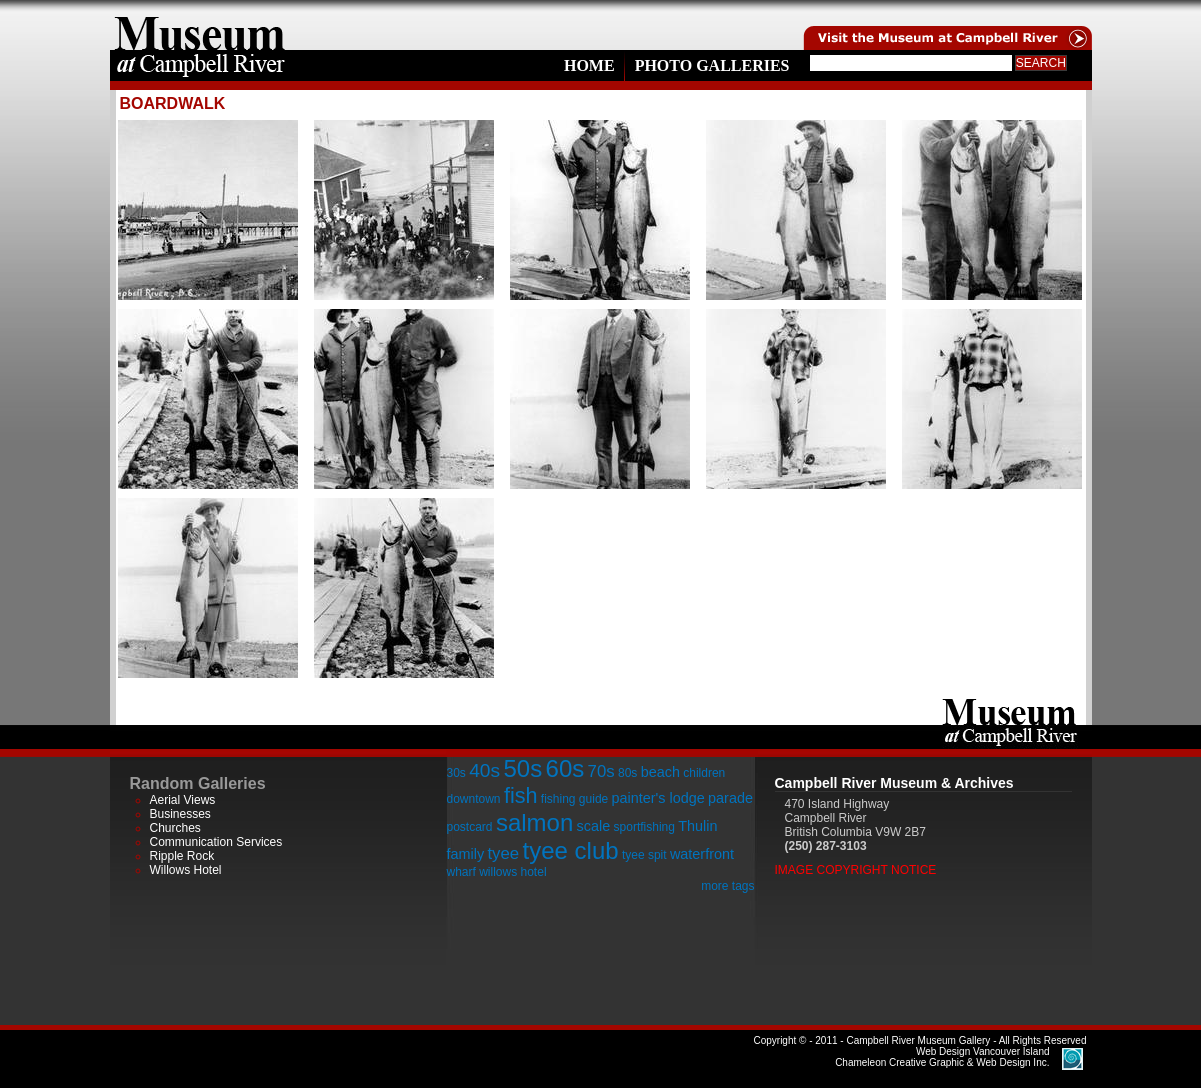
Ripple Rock (182, 856)
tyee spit (644, 855)
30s (456, 773)
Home (589, 65)
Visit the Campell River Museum (946, 25)
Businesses (180, 814)
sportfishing (644, 827)
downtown (474, 799)
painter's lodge (658, 798)
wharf (461, 872)
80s (627, 773)
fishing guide (574, 799)
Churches (175, 828)
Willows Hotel (186, 870)
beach (660, 772)
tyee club (571, 850)
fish (521, 795)
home (200, 25)
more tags (727, 886)
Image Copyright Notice (856, 870)
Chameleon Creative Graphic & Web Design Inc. (942, 1057)
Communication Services (216, 842)
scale (594, 826)
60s (565, 768)
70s (601, 771)
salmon (534, 822)
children (704, 773)
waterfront (702, 854)
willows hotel (512, 872)
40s (484, 770)
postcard (470, 827)
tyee (503, 853)
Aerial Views (183, 800)
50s (522, 768)
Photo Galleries (712, 65)
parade (730, 798)
